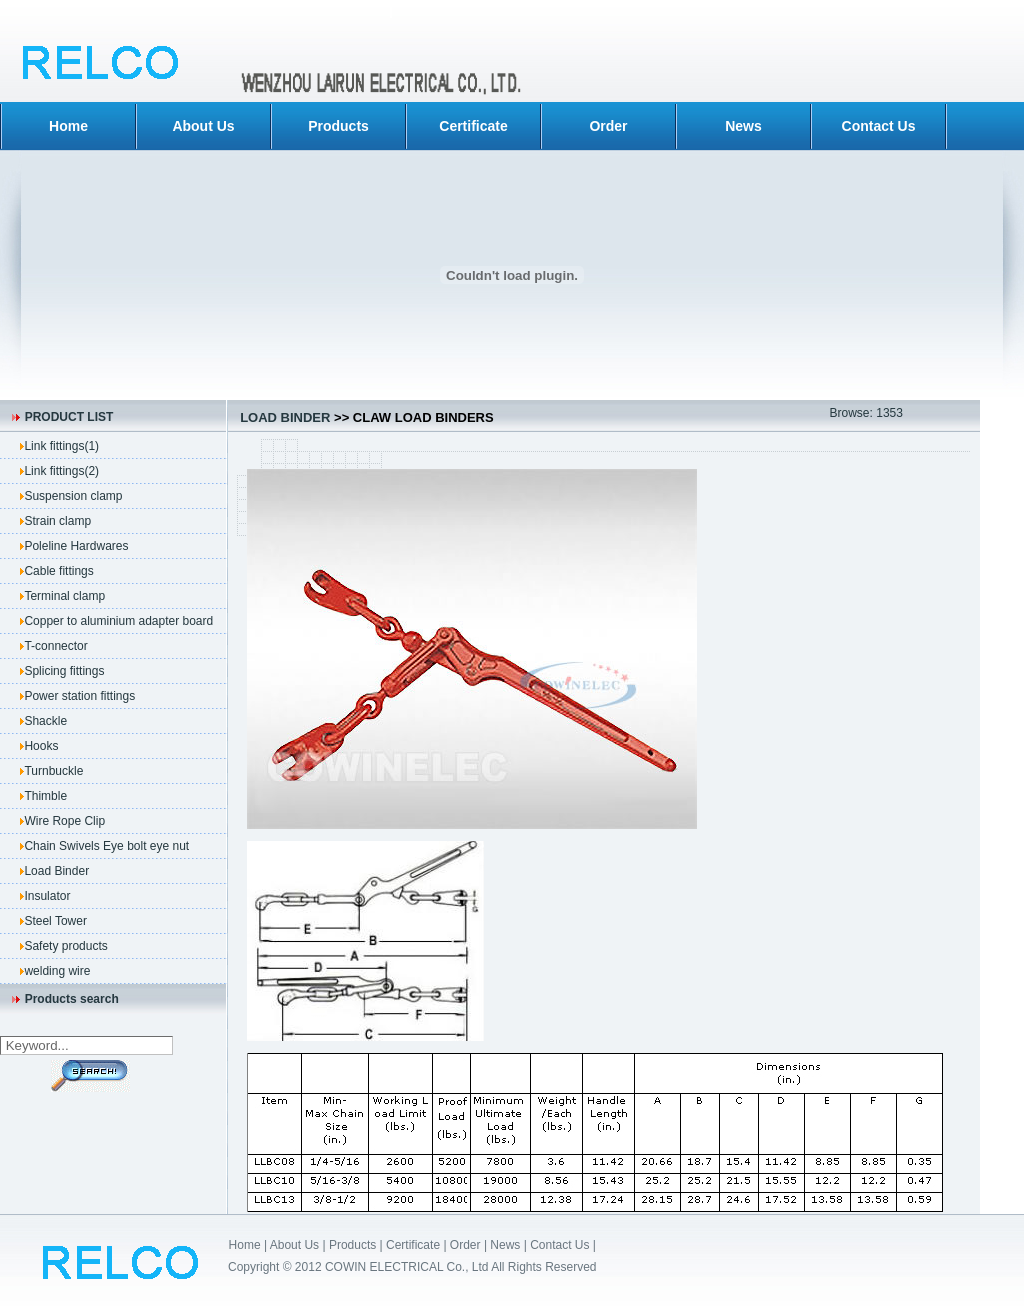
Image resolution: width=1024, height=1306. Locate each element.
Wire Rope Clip (64, 821)
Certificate (473, 126)
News (743, 126)
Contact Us (879, 126)
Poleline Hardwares (76, 546)
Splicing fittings (64, 671)
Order (608, 126)
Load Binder (56, 871)
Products (338, 126)
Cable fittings (58, 571)
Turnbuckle (53, 771)
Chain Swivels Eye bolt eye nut (106, 846)
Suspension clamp (73, 496)
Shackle (45, 721)
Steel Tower (55, 921)
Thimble (45, 796)
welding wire (57, 971)
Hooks (41, 746)
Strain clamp (57, 521)
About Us (203, 126)
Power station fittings (79, 696)
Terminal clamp (64, 596)
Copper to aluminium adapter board (118, 621)
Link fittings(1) (61, 446)
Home (68, 126)
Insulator (47, 896)
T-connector (55, 646)
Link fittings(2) (61, 471)
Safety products (65, 946)
